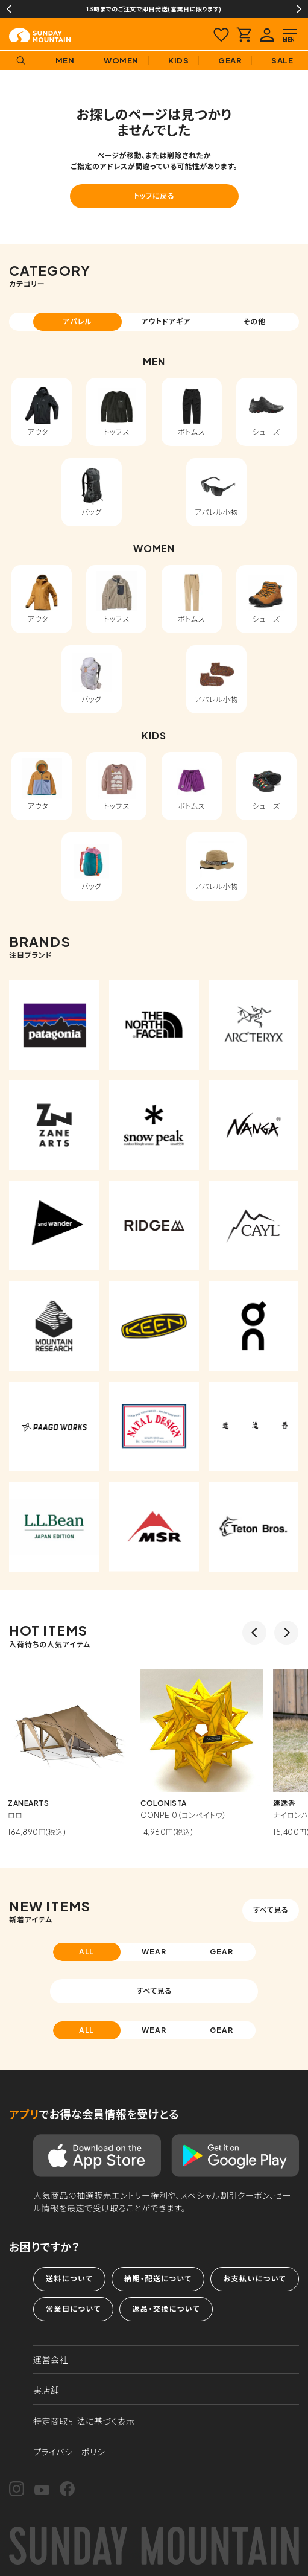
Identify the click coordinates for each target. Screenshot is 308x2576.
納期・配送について (158, 2278)
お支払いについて (254, 2278)
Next (299, 9)
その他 (255, 321)
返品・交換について (166, 2308)
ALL (87, 1951)
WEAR (154, 1951)
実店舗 (46, 2390)
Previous (9, 9)
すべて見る (270, 1909)
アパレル (77, 321)
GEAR (221, 1951)
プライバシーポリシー (73, 2451)
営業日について (73, 2308)
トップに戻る (154, 195)
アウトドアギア (165, 321)
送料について (69, 2278)
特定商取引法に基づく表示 (84, 2420)
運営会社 (50, 2359)
